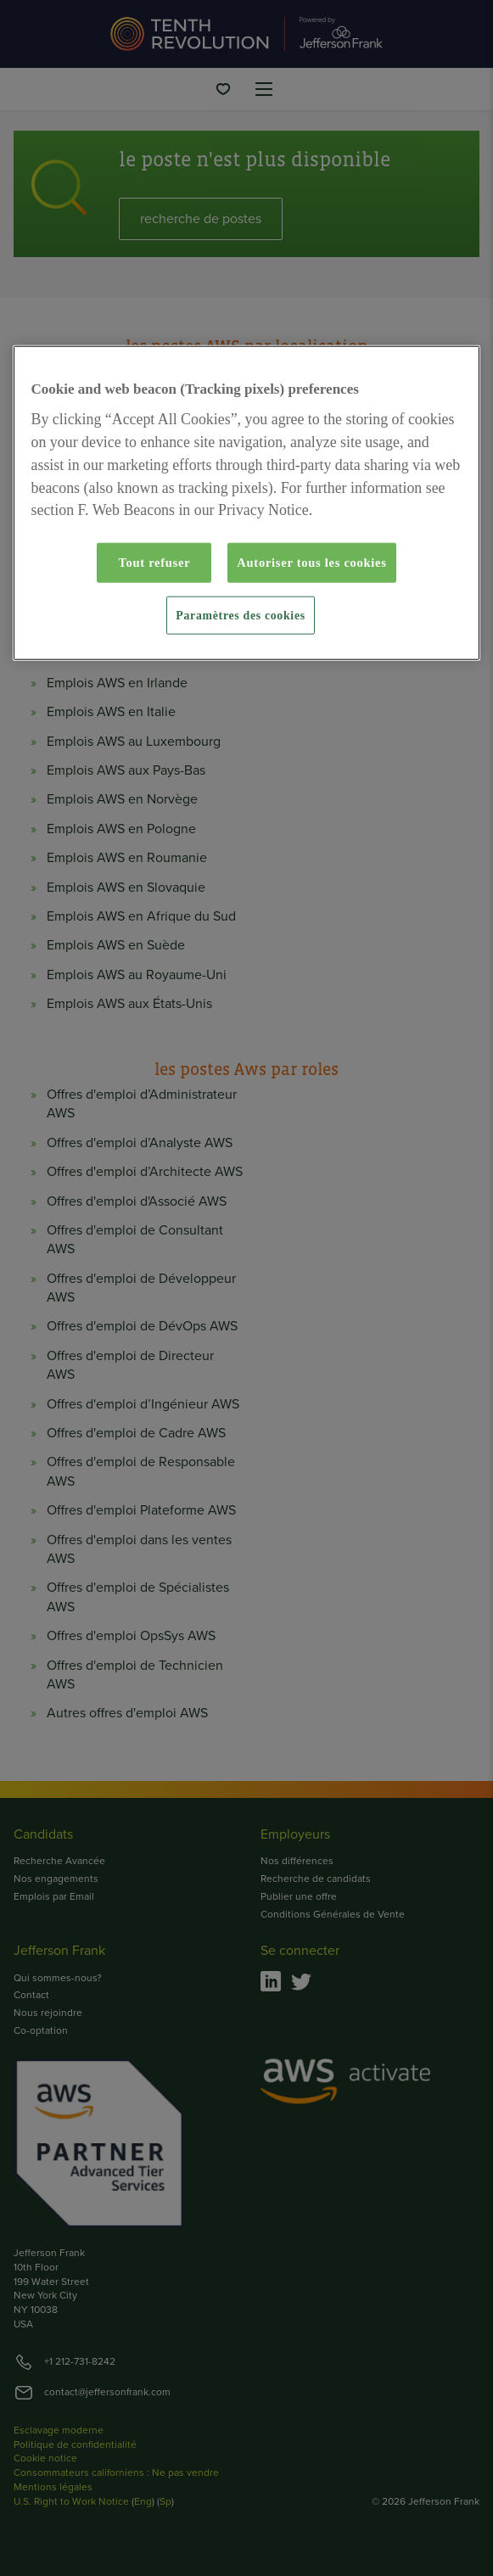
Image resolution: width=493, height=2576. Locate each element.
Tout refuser (154, 562)
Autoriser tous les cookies (311, 562)
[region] (247, 503)
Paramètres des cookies (240, 614)
